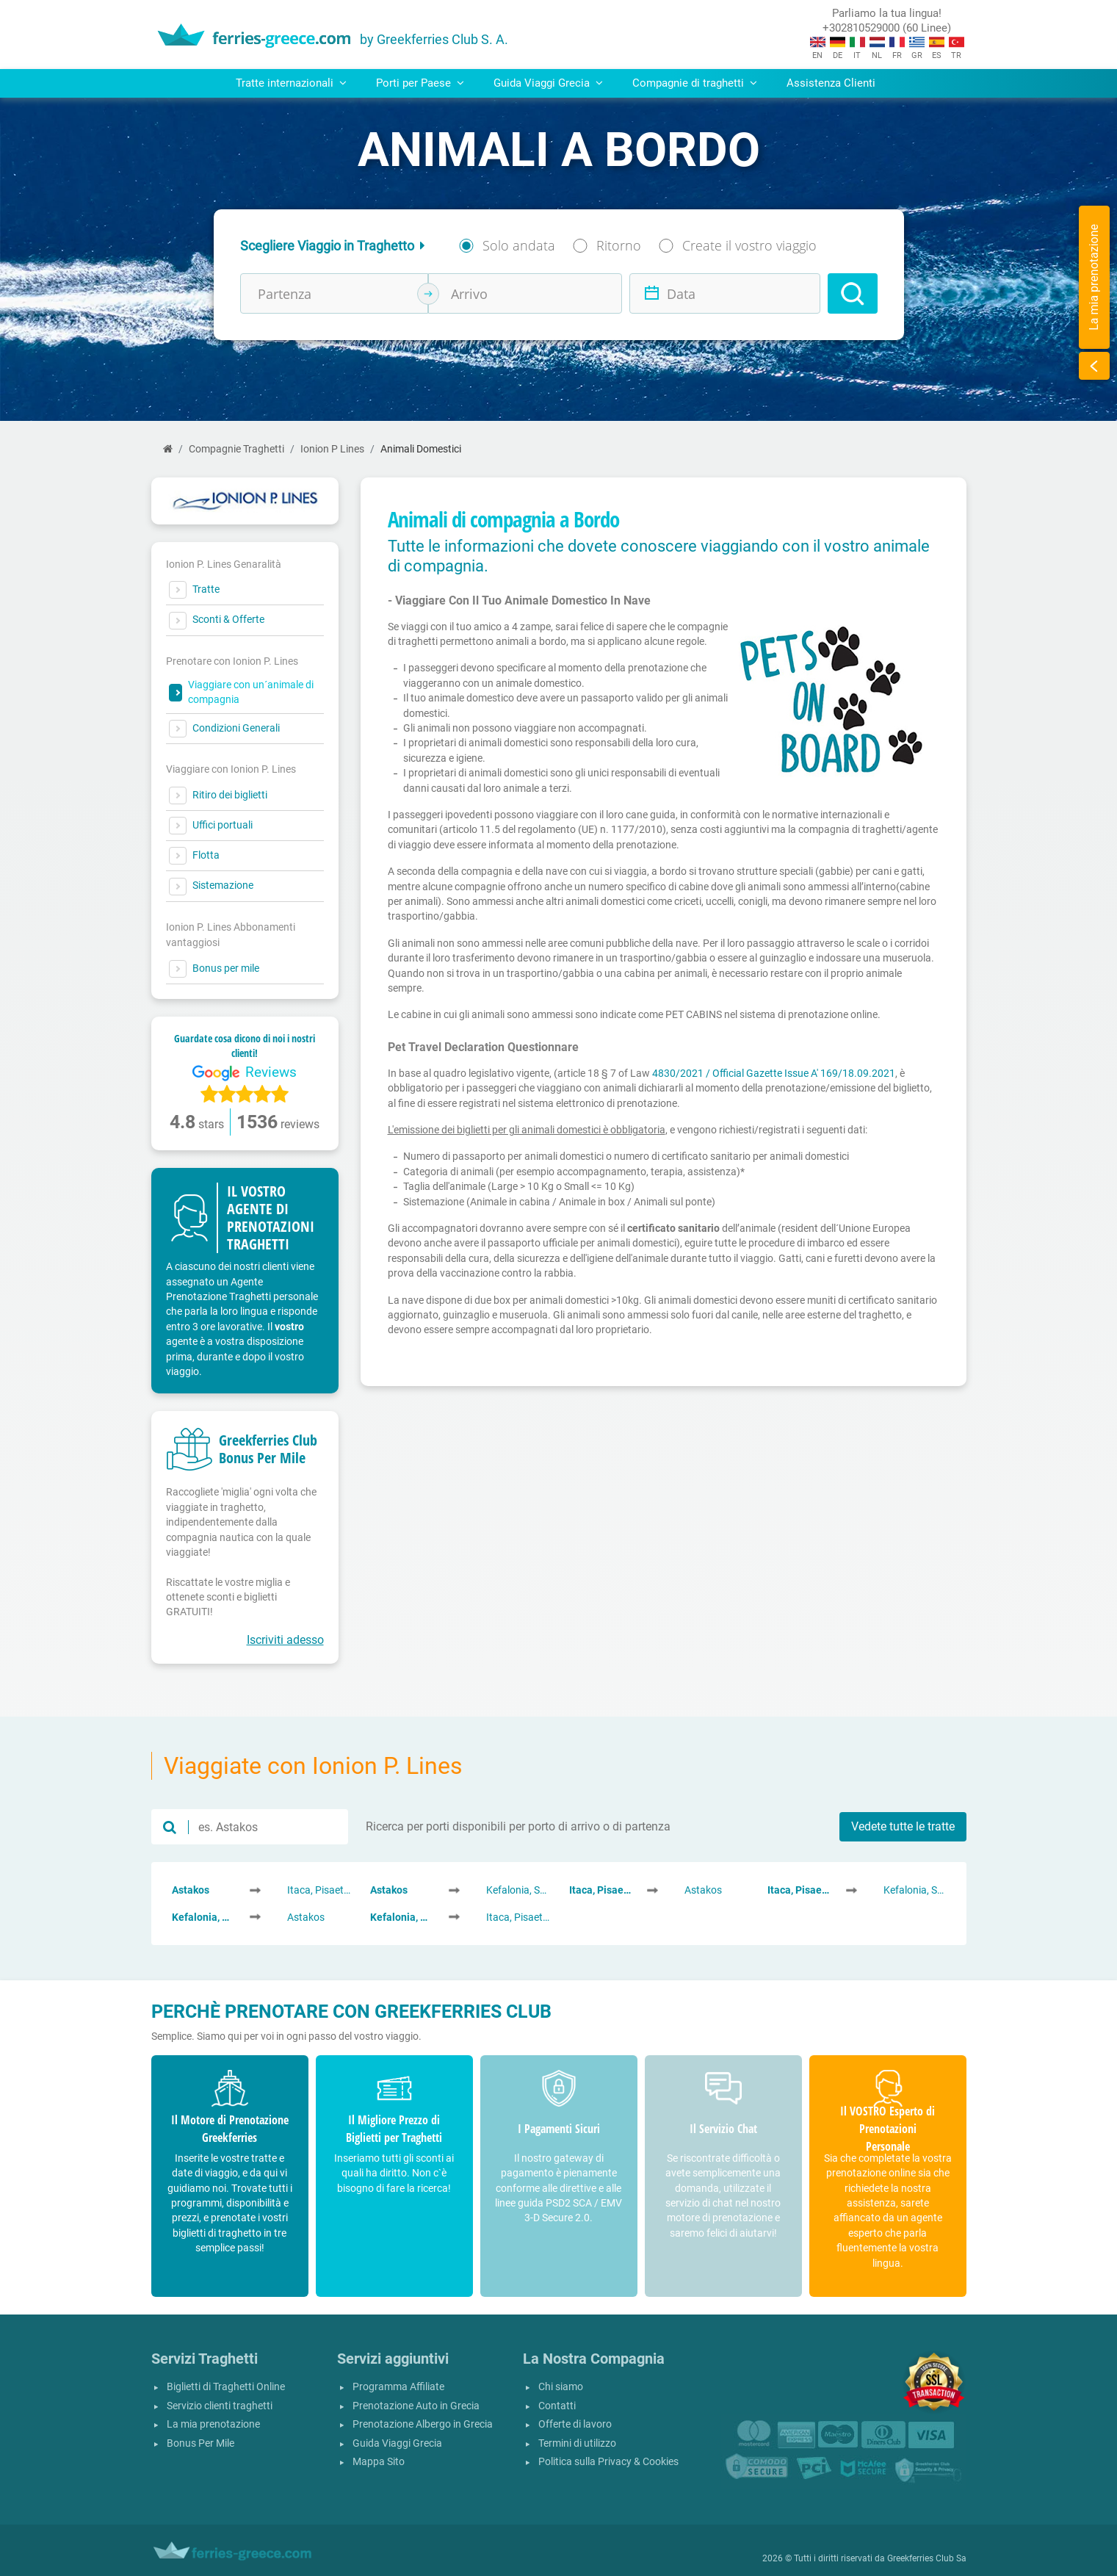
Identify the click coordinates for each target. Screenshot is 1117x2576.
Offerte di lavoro (575, 2424)
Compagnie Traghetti (236, 449)
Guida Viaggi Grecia (397, 2443)
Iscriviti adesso (285, 1640)
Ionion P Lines (332, 449)
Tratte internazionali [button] (291, 83)
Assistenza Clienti (831, 83)
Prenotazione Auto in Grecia (416, 2406)
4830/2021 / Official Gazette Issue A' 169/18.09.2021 (773, 1073)
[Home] (168, 449)
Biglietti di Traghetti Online (226, 2387)
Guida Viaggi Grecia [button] (548, 83)
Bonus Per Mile (200, 2443)
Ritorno (618, 245)
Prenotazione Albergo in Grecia (423, 2424)
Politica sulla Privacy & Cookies (608, 2462)
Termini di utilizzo (577, 2443)
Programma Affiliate (398, 2387)
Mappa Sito (379, 2462)
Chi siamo (560, 2387)
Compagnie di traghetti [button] (694, 83)
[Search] (853, 293)
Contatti (557, 2406)
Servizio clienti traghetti (219, 2406)
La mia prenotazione (213, 2424)
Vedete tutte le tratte (903, 1826)
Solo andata (518, 245)
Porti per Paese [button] (420, 83)
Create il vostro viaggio (749, 245)
